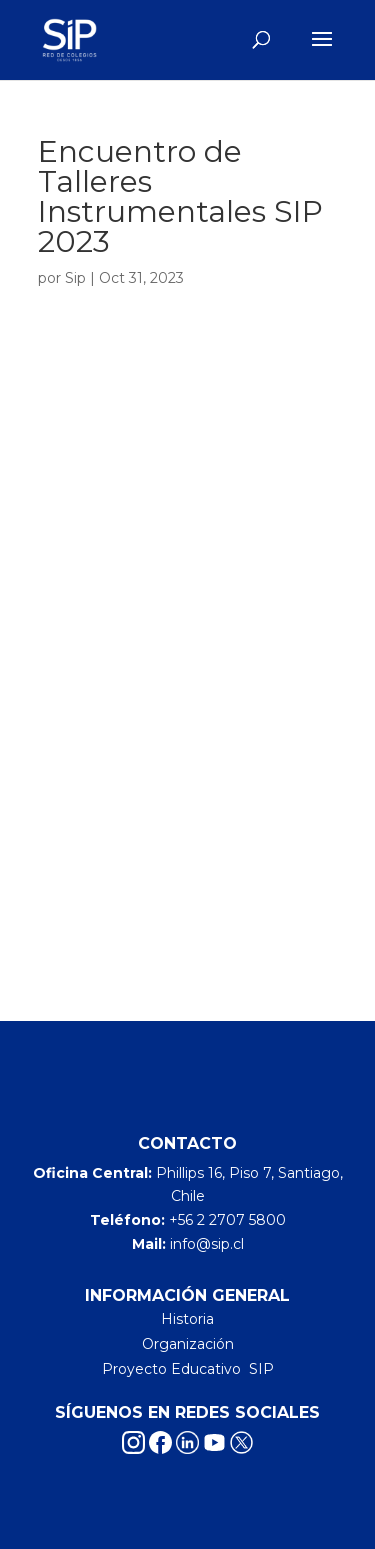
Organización (188, 1344)
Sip (75, 278)
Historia (187, 1319)
